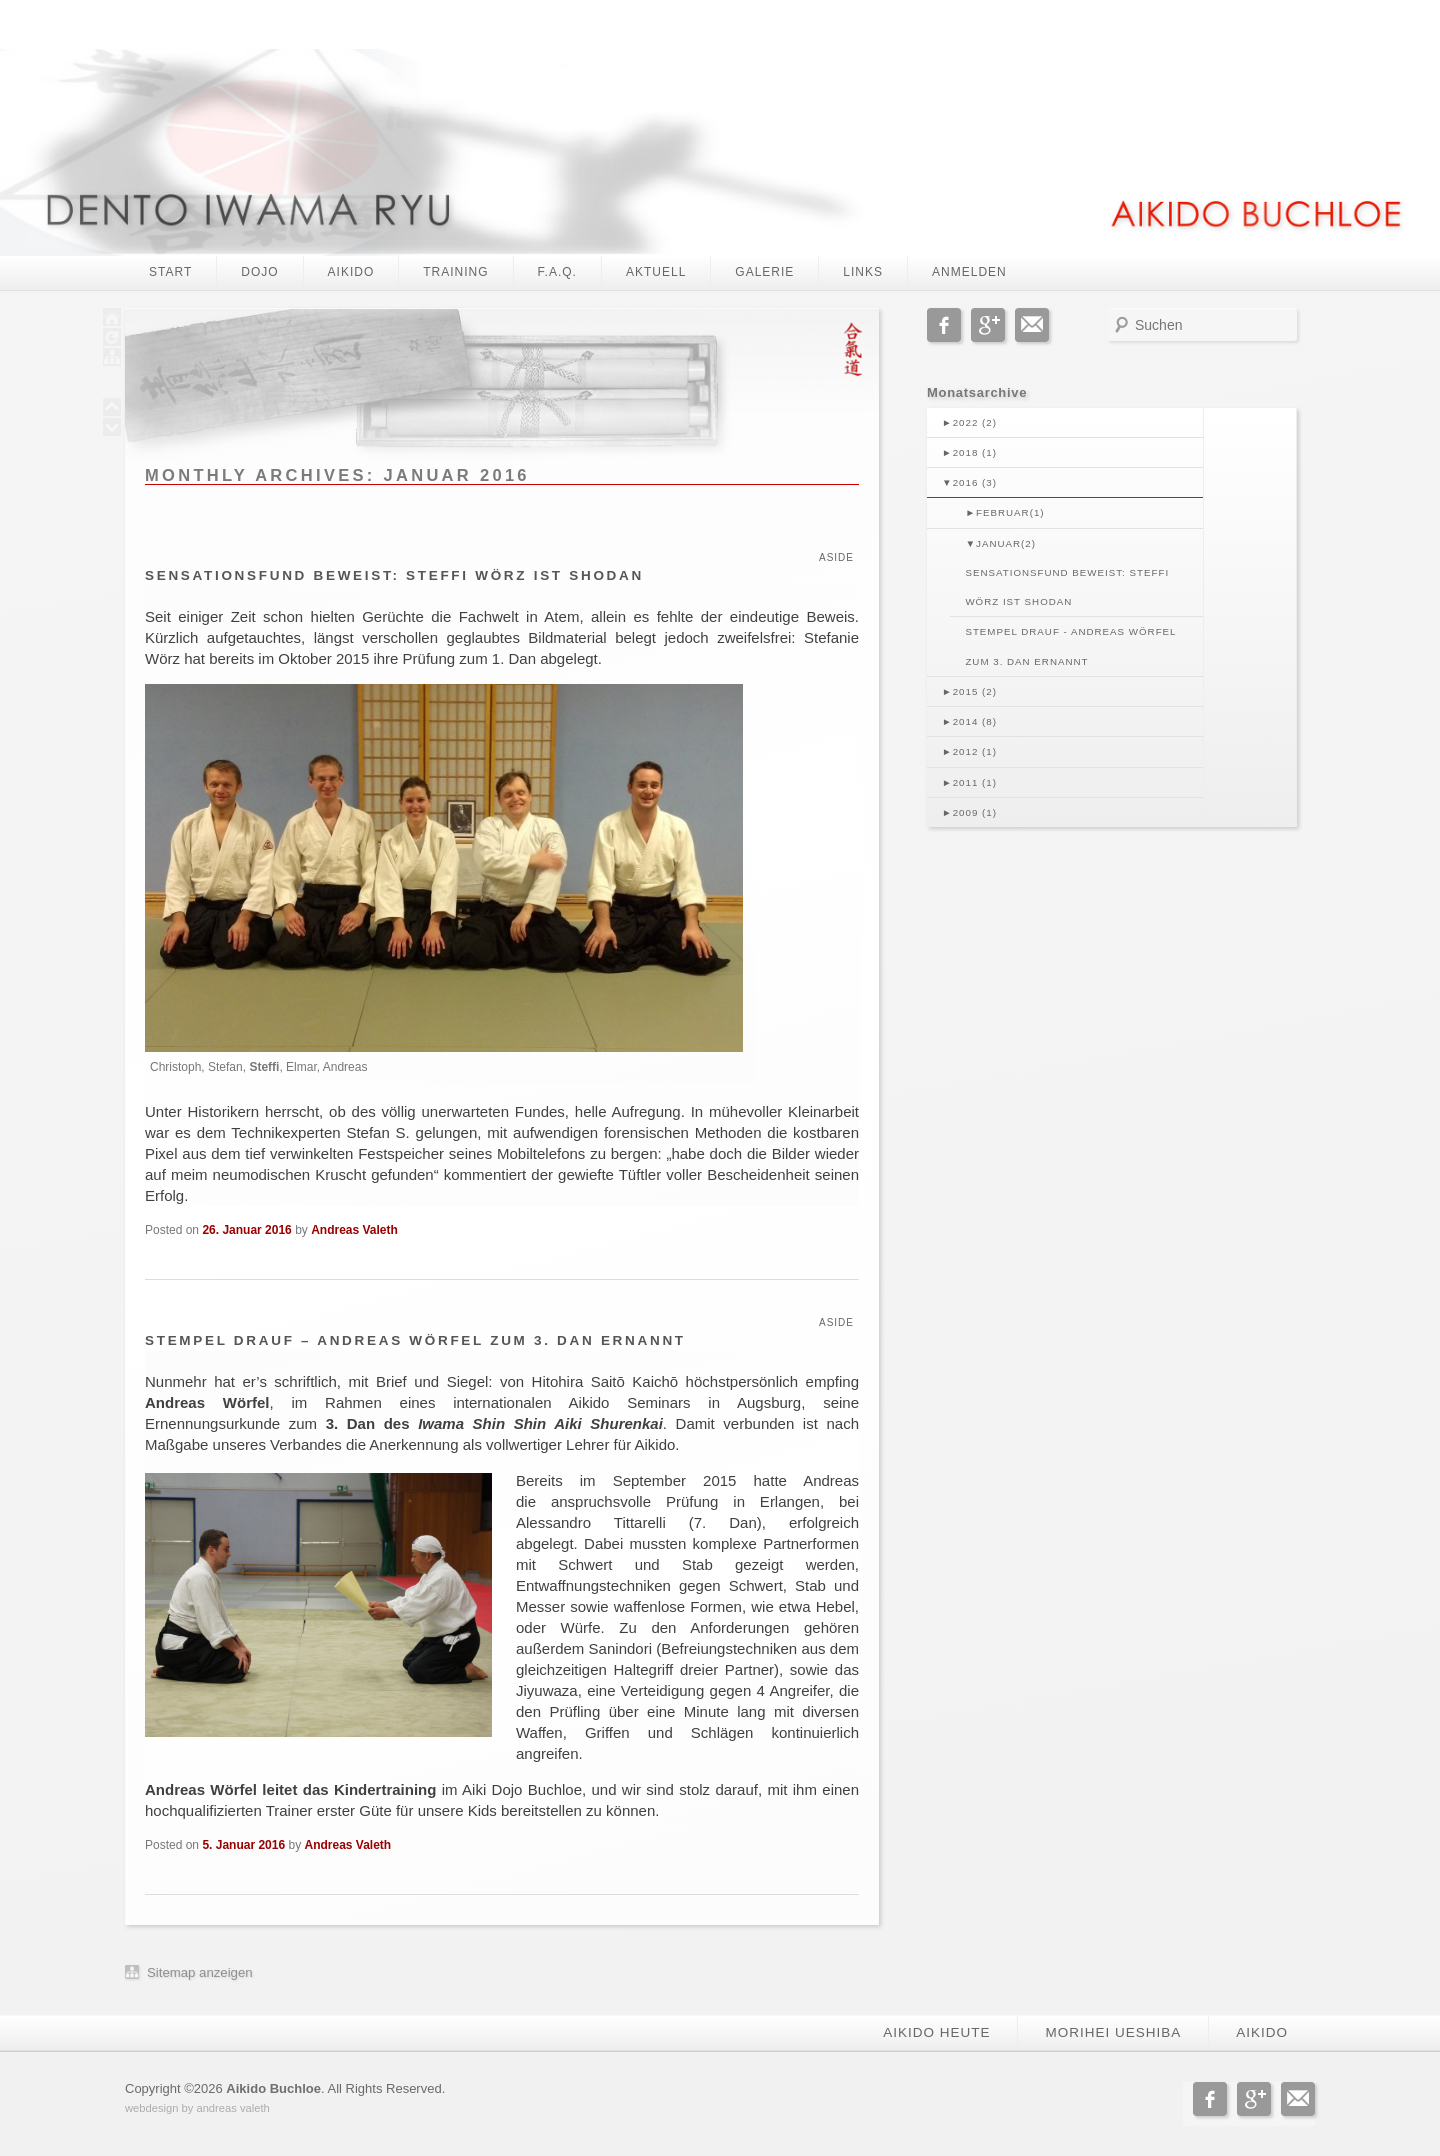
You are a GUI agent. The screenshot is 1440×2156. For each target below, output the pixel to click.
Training (455, 272)
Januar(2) (1000, 543)
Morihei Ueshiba (1113, 2032)
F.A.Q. (557, 272)
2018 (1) (969, 452)
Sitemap (171, 1972)
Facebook (944, 325)
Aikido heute (936, 2032)
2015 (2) (969, 691)
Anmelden (969, 272)
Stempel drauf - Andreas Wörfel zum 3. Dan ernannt (1070, 646)
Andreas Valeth (354, 1230)
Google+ (988, 325)
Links (863, 272)
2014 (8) (969, 721)
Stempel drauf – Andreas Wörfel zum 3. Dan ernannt (415, 1340)
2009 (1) (969, 812)
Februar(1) (1004, 512)
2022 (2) (969, 422)
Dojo (259, 272)
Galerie (764, 272)
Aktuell (656, 272)
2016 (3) (969, 482)
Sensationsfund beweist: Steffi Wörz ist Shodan (394, 575)
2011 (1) (969, 782)
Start (170, 272)
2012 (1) (969, 751)
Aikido (351, 272)
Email (1032, 325)
